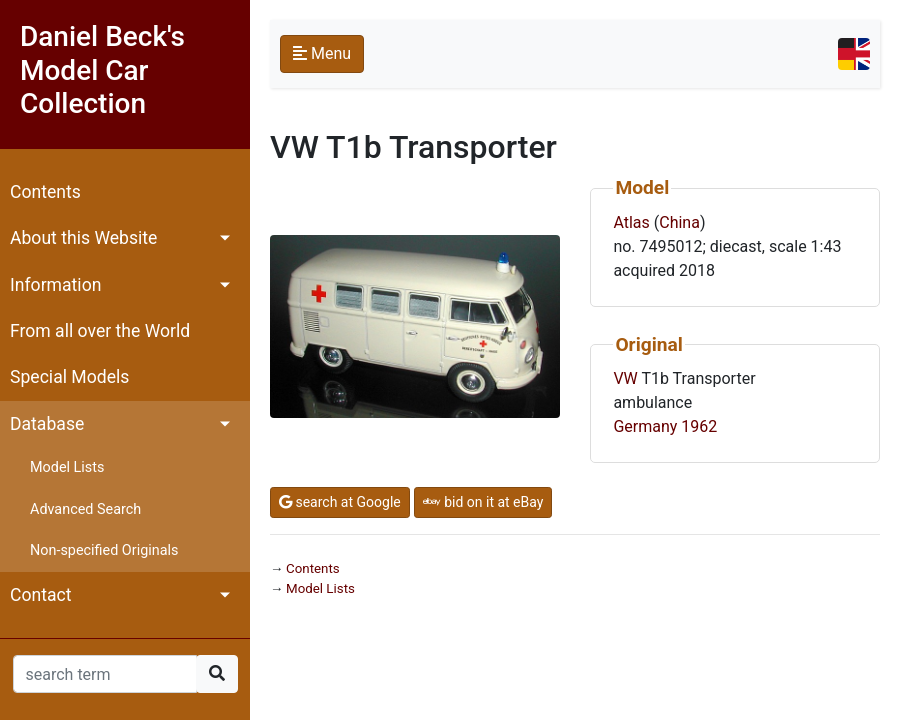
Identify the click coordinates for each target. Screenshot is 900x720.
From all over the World (100, 331)
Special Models (69, 377)
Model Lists (67, 467)
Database (47, 424)
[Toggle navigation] (854, 54)
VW (625, 378)
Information (55, 285)
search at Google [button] (340, 502)
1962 (699, 426)
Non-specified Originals (104, 550)
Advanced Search (85, 509)
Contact (41, 595)
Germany (645, 426)
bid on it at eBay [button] (483, 502)
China (679, 222)
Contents (45, 192)
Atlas (631, 222)
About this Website (83, 238)
